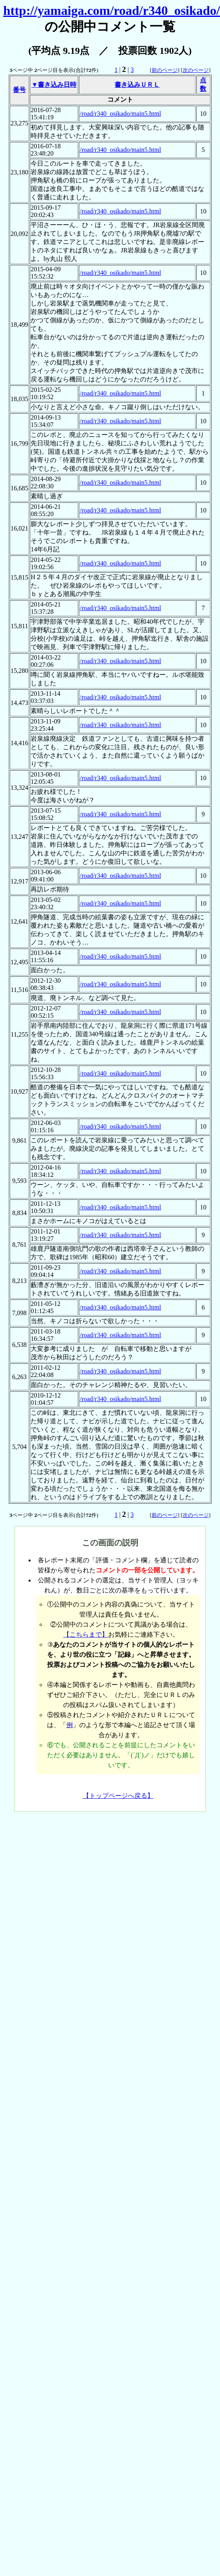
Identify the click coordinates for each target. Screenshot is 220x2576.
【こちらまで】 (85, 1634)
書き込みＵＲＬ (137, 84)
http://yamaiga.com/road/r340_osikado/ (111, 10)
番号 (19, 89)
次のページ (196, 70)
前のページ (165, 70)
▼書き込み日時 (53, 84)
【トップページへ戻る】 (118, 1795)
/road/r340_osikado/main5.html (120, 113)
